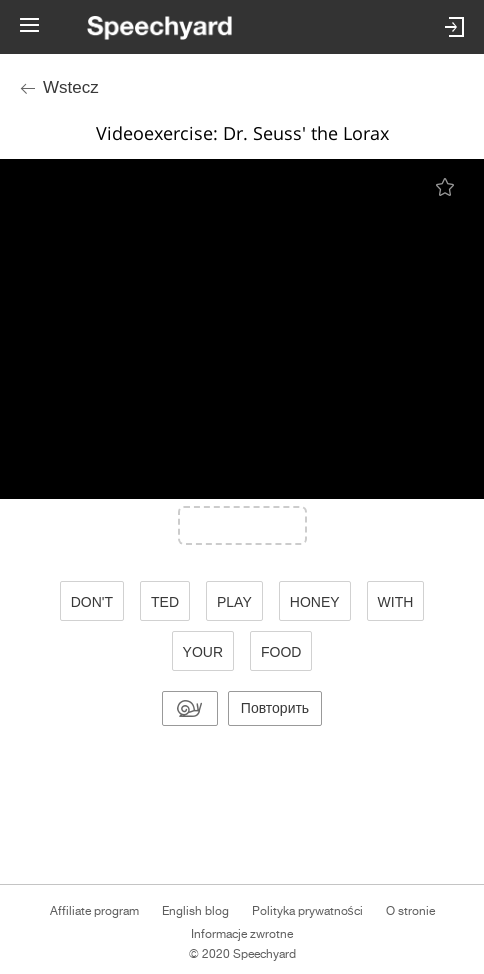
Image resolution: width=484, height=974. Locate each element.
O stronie (410, 911)
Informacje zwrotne (242, 934)
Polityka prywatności (307, 911)
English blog (195, 911)
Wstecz (71, 87)
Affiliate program (94, 911)
